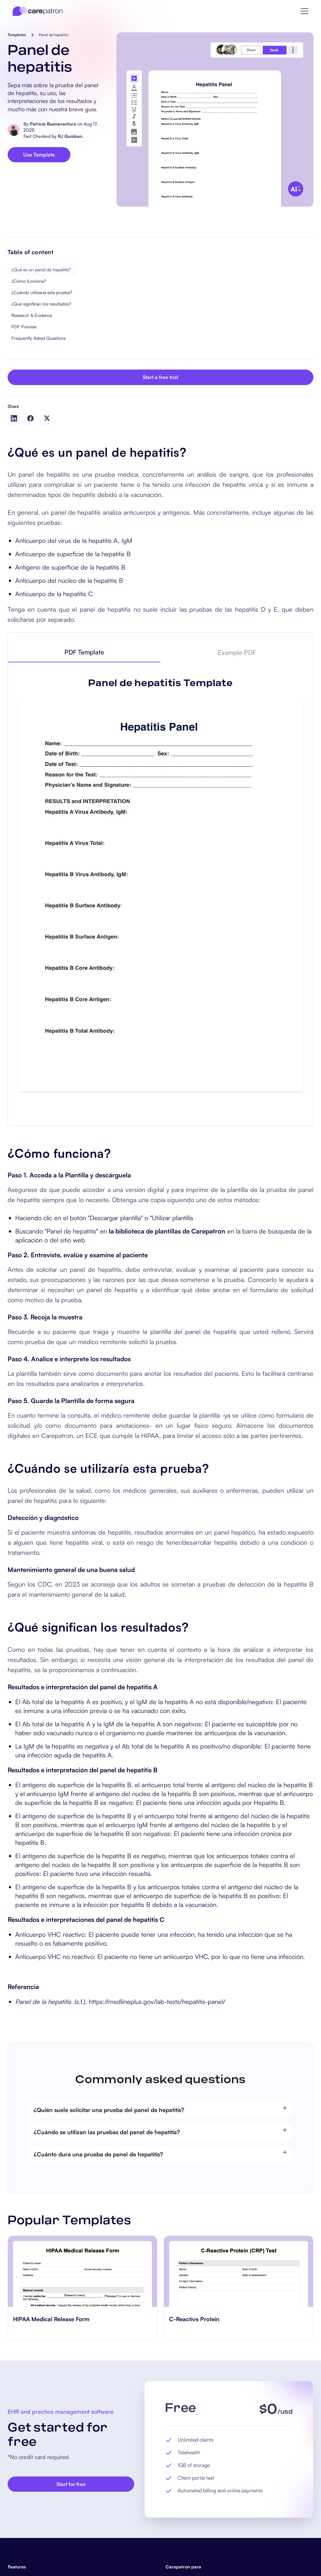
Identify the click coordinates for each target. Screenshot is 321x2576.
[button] (304, 11)
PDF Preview (23, 326)
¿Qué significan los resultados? (41, 303)
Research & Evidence (31, 315)
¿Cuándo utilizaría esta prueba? (41, 292)
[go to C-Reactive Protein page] (238, 2271)
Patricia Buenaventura (53, 123)
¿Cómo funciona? (28, 281)
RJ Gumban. (70, 136)
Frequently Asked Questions (38, 338)
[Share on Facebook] (30, 418)
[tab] (84, 652)
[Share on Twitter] (47, 418)
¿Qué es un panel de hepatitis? (41, 269)
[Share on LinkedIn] (14, 418)
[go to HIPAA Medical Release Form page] (82, 2271)
